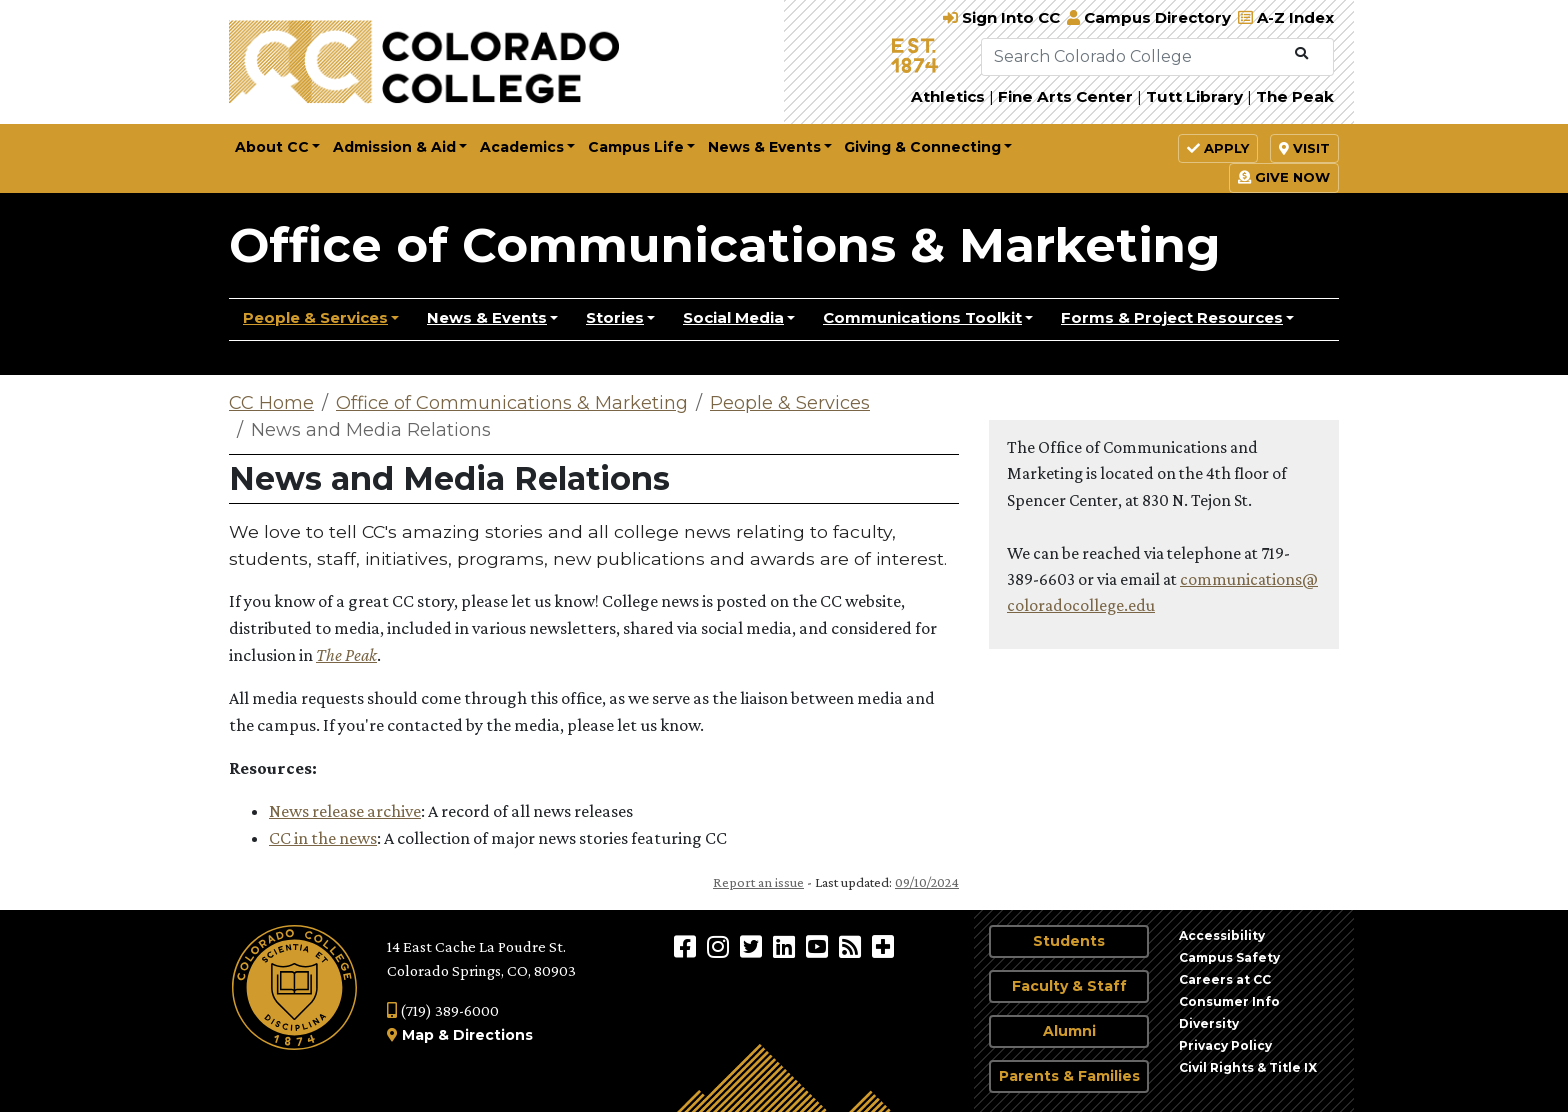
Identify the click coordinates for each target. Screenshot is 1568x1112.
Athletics (948, 96)
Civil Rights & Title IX (1248, 1067)
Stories (615, 317)
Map (418, 1035)
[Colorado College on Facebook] (687, 946)
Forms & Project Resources (1172, 317)
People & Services (315, 317)
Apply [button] (1218, 148)
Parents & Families (1069, 1076)
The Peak (1295, 96)
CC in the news (323, 838)
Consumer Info (1229, 1001)
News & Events (487, 317)
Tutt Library (1194, 96)
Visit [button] (1304, 148)
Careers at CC (1225, 979)
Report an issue (758, 882)
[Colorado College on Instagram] (720, 946)
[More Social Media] (883, 946)
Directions (493, 1035)
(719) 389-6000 (443, 1010)
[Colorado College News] (852, 946)
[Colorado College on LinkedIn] (786, 946)
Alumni (1069, 1031)
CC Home (271, 403)
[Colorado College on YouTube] (819, 946)
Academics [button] (522, 147)
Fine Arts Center (1065, 96)
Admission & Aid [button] (394, 147)
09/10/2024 (927, 882)
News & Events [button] (764, 147)
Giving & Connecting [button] (922, 147)
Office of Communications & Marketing (725, 245)
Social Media (733, 317)
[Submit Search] (1301, 54)
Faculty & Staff (1069, 986)
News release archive (345, 811)
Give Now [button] (1284, 177)
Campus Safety (1229, 957)
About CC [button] (272, 147)
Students (1069, 941)
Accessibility (1222, 935)
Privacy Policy (1225, 1045)
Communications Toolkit (922, 317)
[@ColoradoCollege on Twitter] (753, 946)
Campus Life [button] (636, 147)
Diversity (1209, 1023)
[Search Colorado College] (1134, 57)
